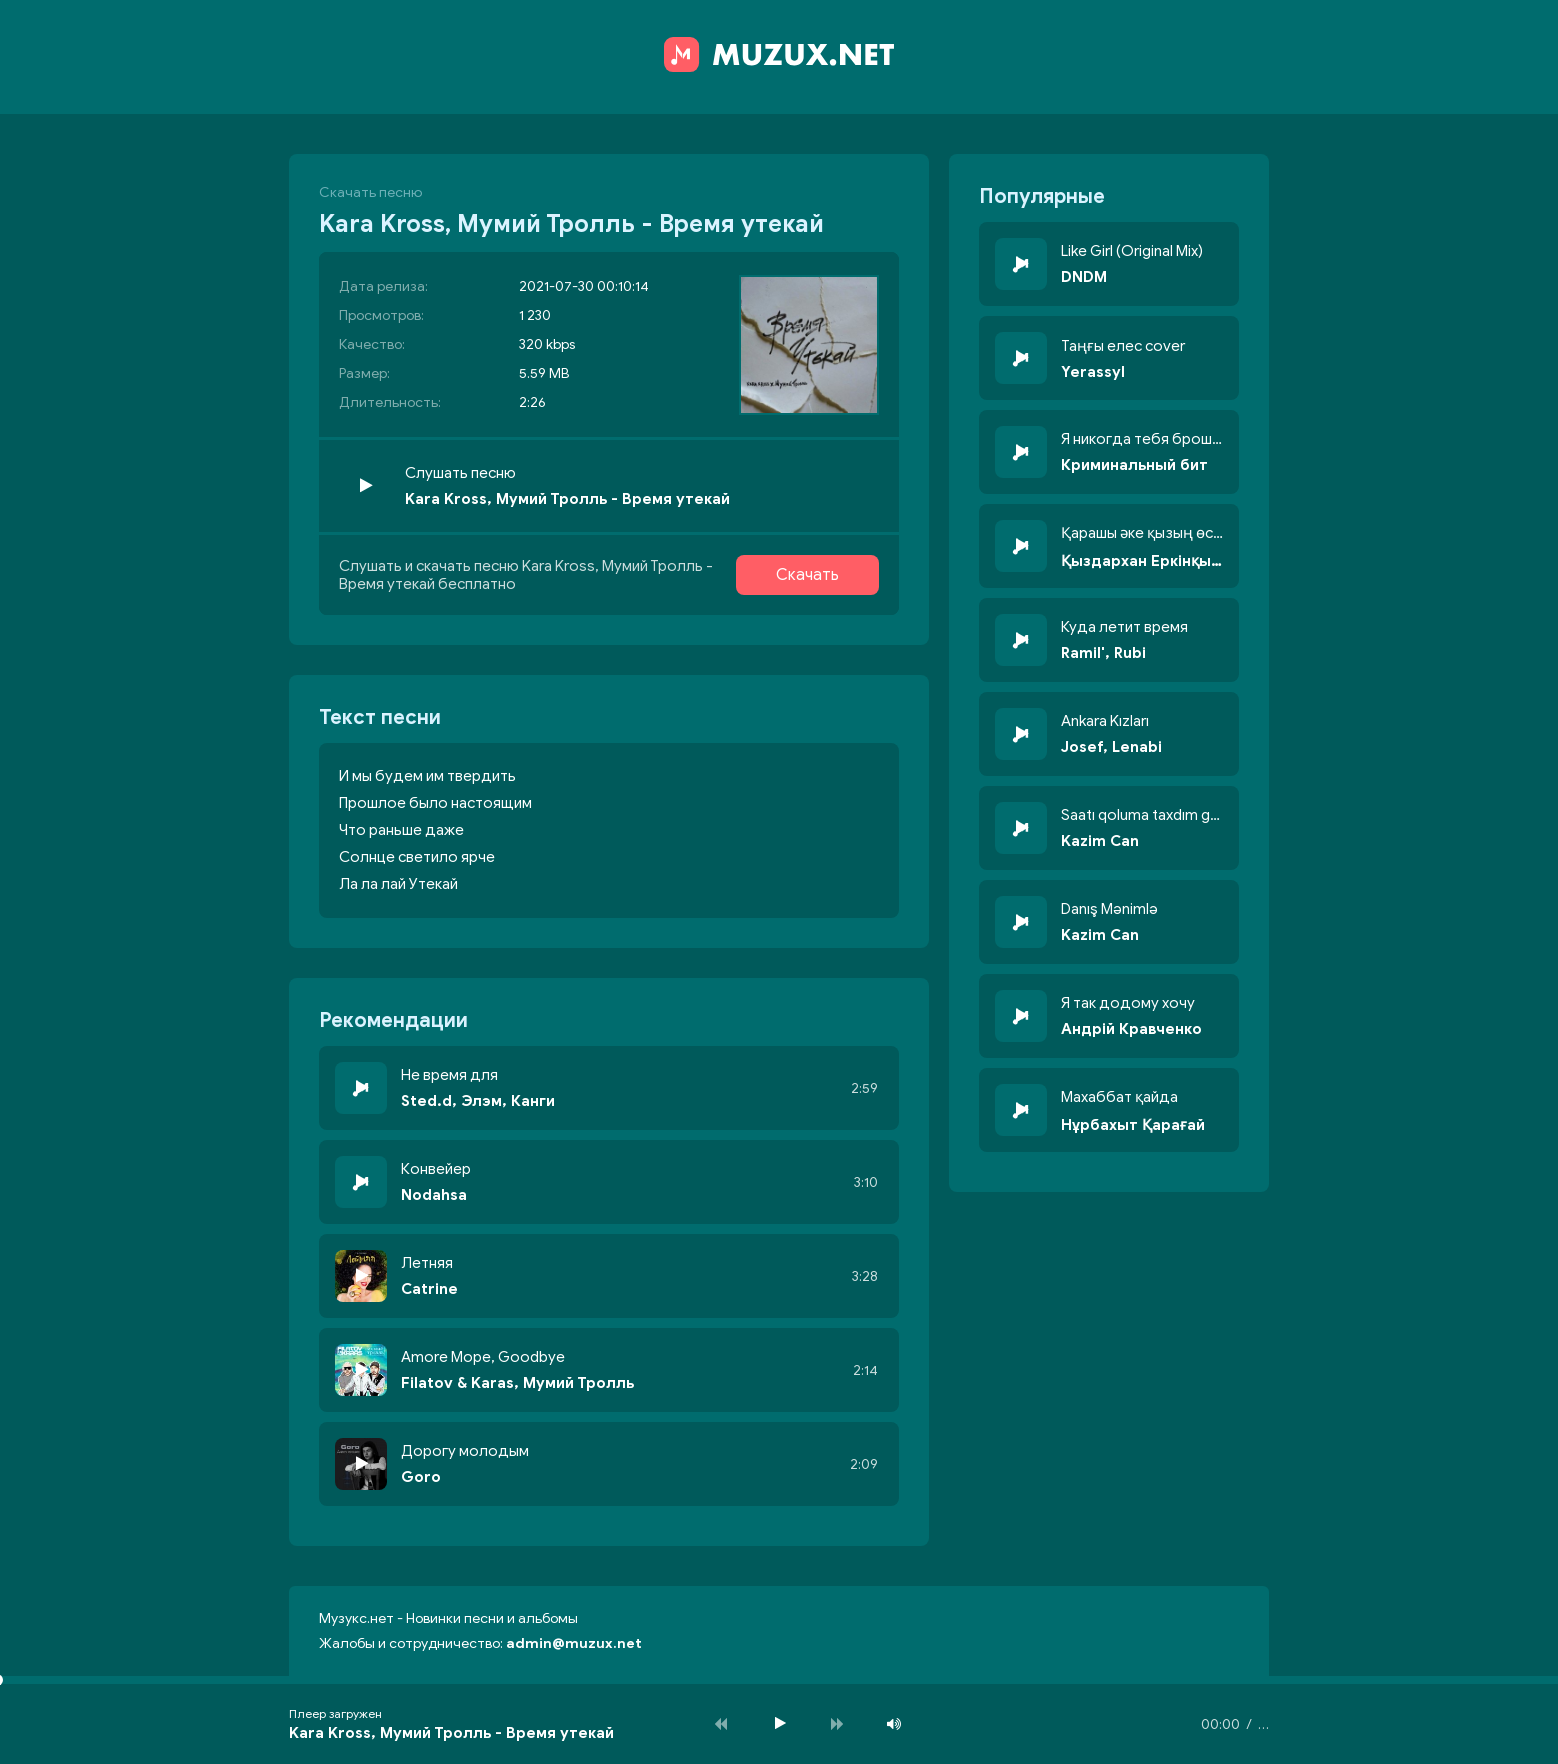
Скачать (807, 575)
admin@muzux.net (574, 1643)
